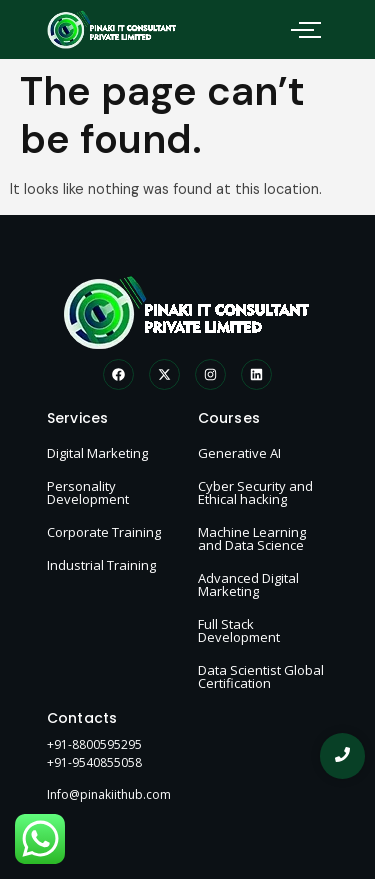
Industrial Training (101, 565)
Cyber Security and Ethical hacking (255, 492)
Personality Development (88, 492)
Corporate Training (104, 532)
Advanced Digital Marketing (248, 584)
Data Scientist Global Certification (261, 676)
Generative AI (239, 453)
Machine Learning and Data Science (252, 538)
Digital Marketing (97, 453)
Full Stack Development (239, 630)
